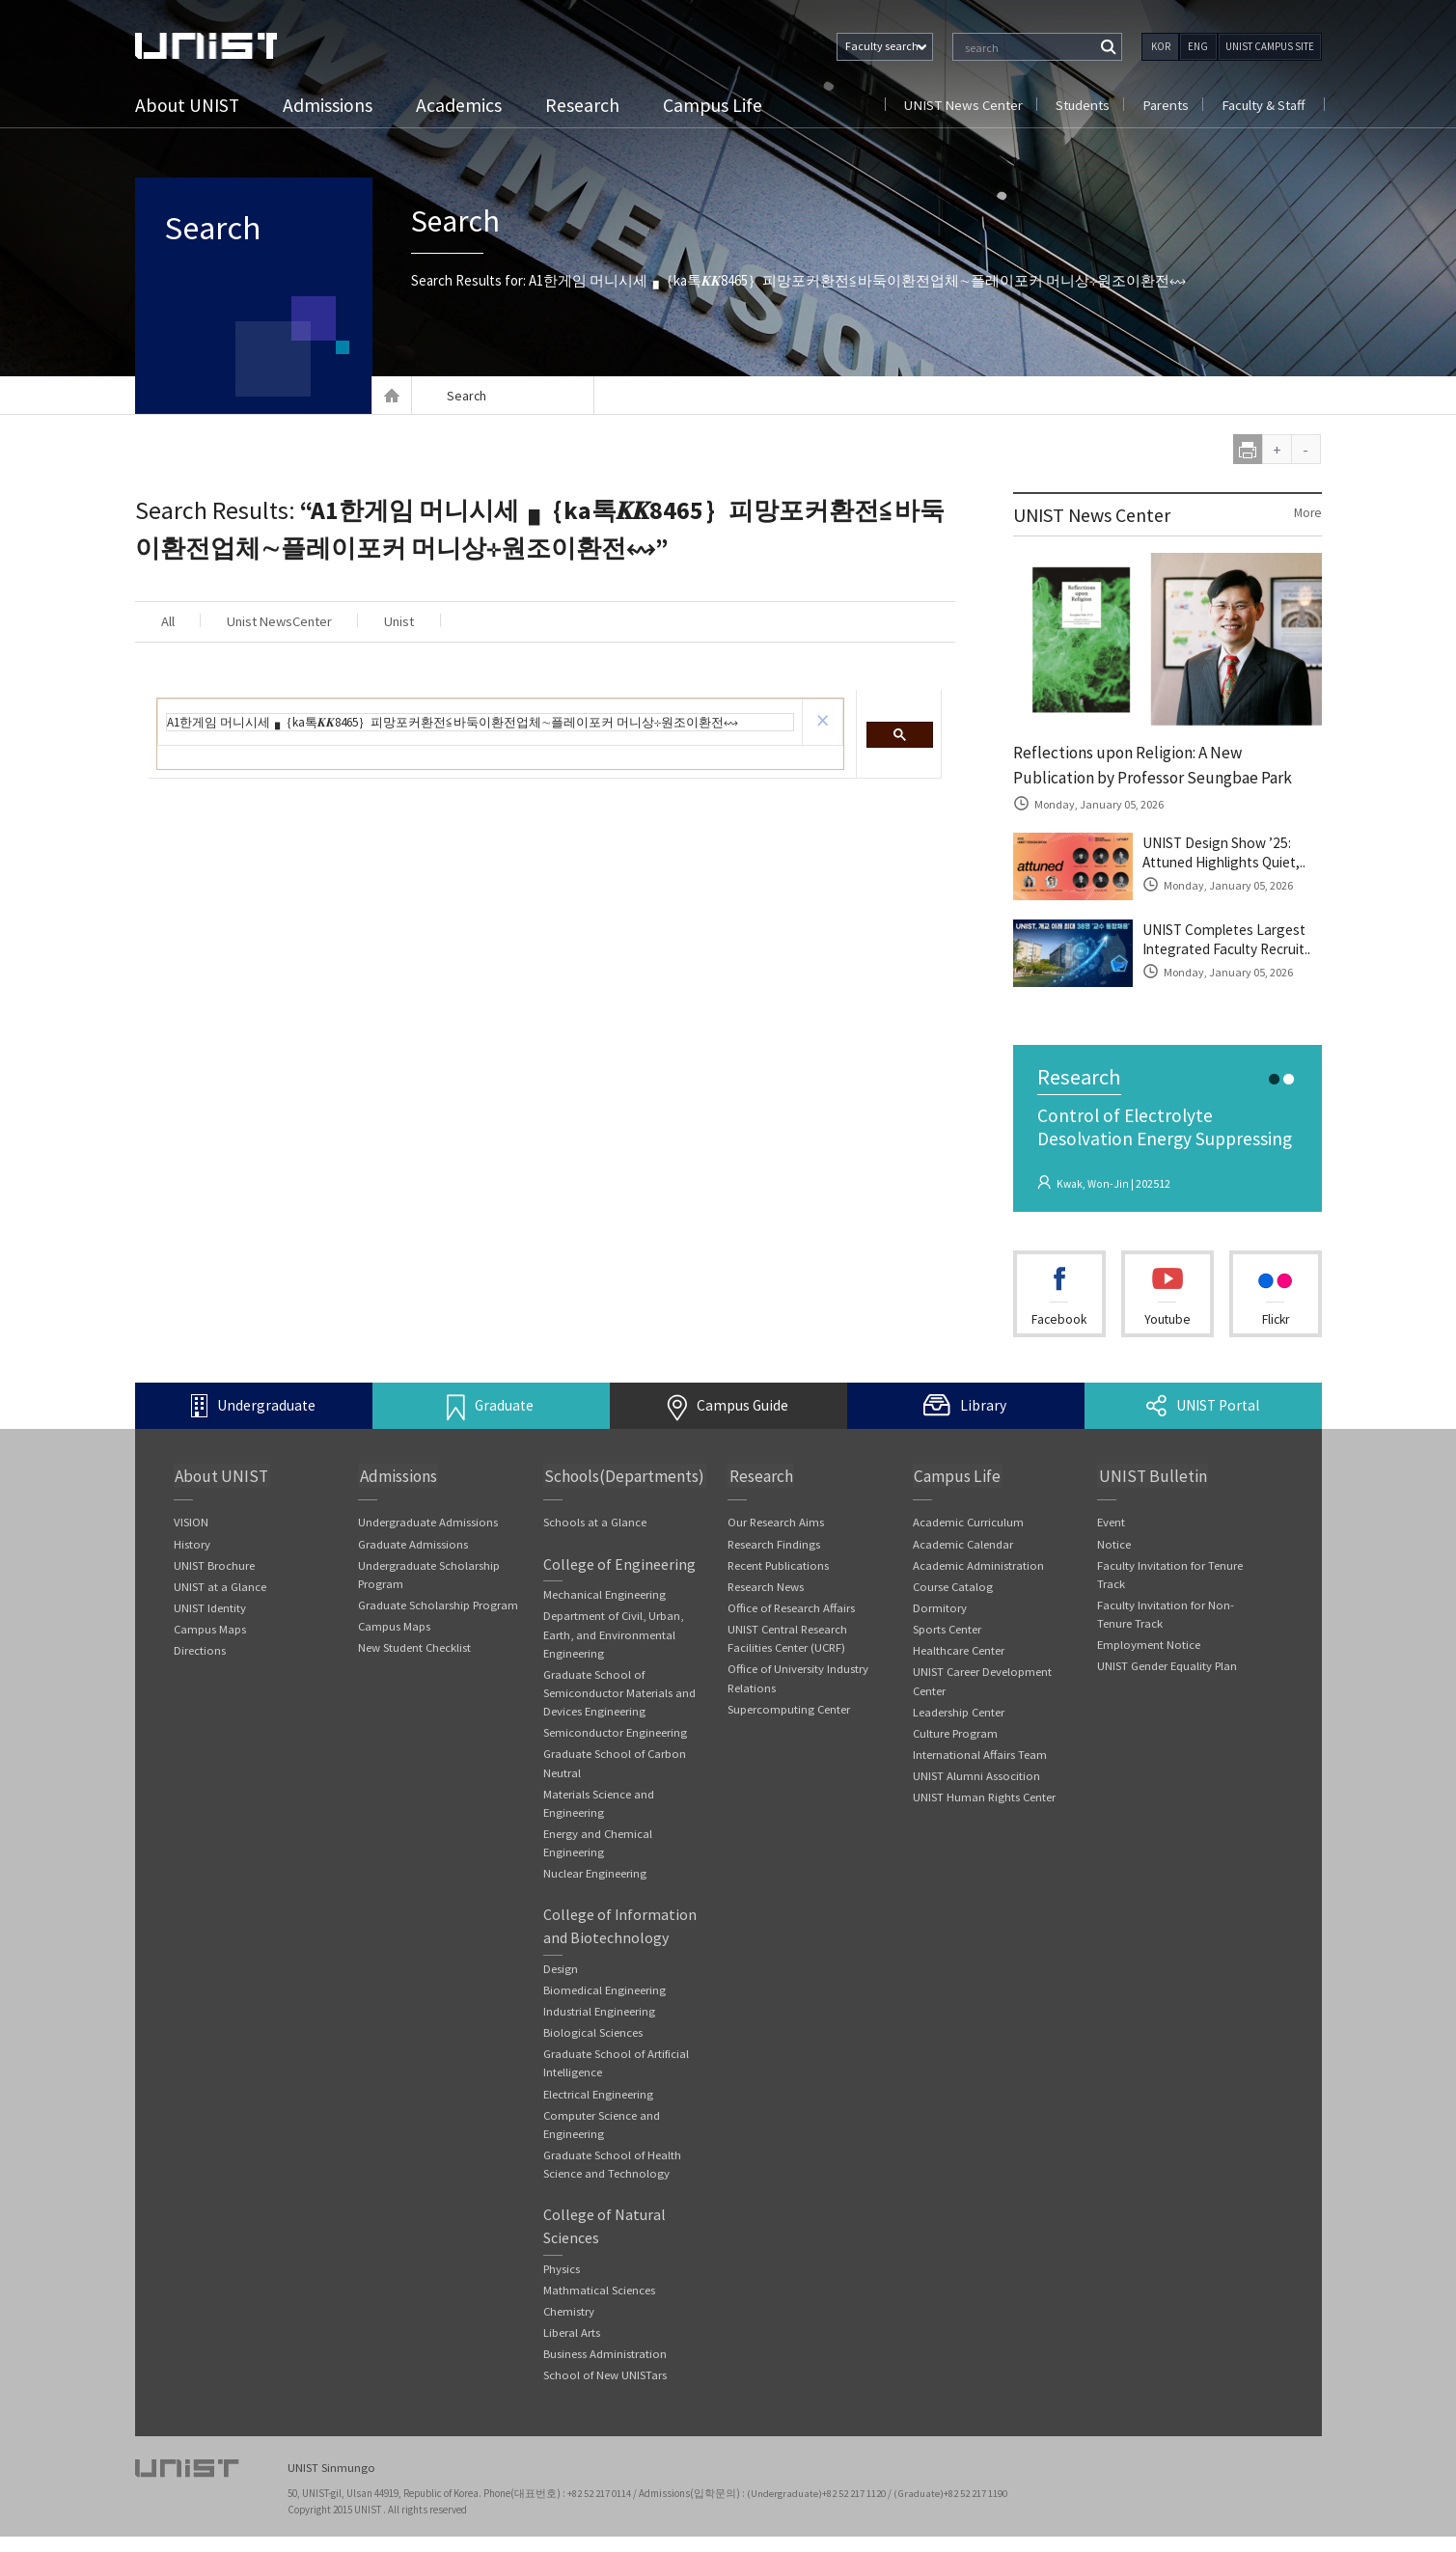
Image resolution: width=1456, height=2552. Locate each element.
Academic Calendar (963, 1546)
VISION (191, 1525)
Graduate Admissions (413, 1546)
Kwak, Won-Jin (1093, 1186)
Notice (1114, 1546)
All (171, 622)
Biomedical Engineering (605, 1999)
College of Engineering (619, 1567)
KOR (1160, 46)
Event (1111, 1525)
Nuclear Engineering (595, 1882)
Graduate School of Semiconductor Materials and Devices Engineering (619, 1698)
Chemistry (569, 2326)
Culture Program (957, 1739)
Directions (200, 1655)
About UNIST (188, 105)
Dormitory (940, 1612)
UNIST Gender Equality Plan (1168, 1670)
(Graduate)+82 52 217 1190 (951, 2508)
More (1307, 513)
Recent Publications (780, 1568)
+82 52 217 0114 (600, 2508)
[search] (480, 723)
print (1248, 449)
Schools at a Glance (594, 1525)
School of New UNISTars (605, 2391)
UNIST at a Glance (220, 1589)
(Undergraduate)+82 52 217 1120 (818, 2508)
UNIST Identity (210, 1612)
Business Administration (605, 2369)
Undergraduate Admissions (428, 1525)
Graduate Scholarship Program (439, 1609)
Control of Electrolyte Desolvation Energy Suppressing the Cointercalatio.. (1166, 1142)
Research (585, 105)
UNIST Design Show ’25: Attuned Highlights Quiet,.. (1231, 855)
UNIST (212, 46)
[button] (822, 722)
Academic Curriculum (969, 1525)
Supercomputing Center (789, 1715)
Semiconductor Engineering (615, 1738)
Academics (462, 105)
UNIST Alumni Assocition (976, 1782)
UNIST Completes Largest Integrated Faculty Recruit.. (1232, 942)
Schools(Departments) (624, 1478)
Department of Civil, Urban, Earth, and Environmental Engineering (614, 1638)
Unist (422, 622)
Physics (562, 2282)
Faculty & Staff (1262, 105)
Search (219, 231)
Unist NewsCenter (291, 622)
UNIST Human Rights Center (985, 1805)
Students (1077, 105)
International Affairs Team (980, 1761)
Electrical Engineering (599, 2106)
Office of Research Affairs (793, 1612)
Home (391, 395)
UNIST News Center (954, 105)
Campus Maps (210, 1633)
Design (560, 1977)
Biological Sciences (593, 2043)
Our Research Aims (776, 1525)
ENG (1198, 46)
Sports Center (947, 1633)
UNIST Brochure (214, 1568)
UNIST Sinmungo (331, 2485)
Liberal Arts (571, 2348)
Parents (1162, 105)
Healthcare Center (959, 1655)
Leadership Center (959, 1718)
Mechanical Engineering (605, 1598)
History (192, 1546)
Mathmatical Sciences (599, 2304)
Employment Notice (1149, 1649)
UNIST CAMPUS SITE (1269, 46)
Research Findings (774, 1546)
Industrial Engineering (599, 2021)
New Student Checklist (415, 1652)
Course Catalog (954, 1589)
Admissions (330, 105)
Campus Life (715, 105)
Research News (766, 1589)
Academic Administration (978, 1568)
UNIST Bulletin (1150, 1478)
